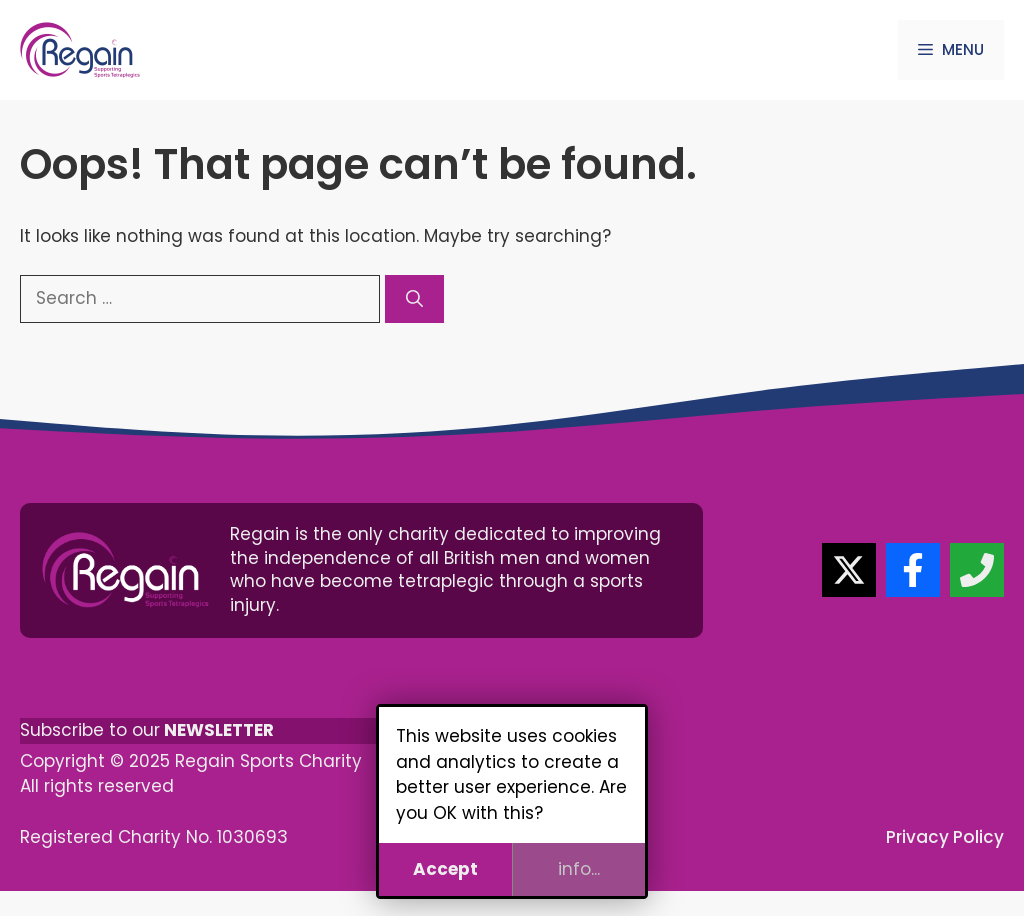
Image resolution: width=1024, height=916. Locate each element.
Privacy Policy (945, 837)
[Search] (414, 299)
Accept (445, 869)
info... (579, 869)
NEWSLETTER (219, 730)
